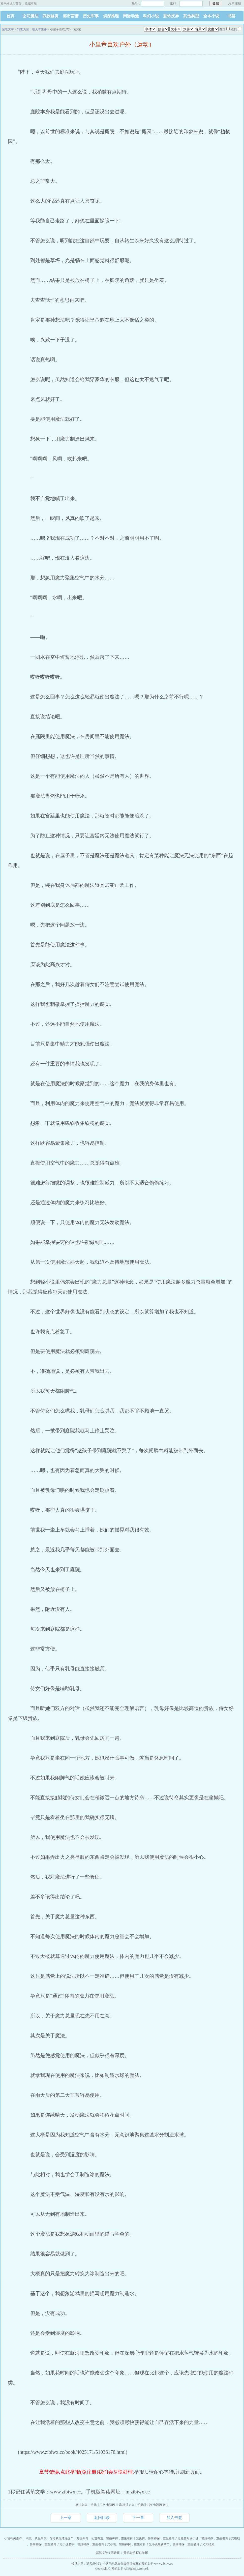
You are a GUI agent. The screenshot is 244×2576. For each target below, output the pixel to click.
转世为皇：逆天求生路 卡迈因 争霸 (99, 2505)
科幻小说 (151, 16)
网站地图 (142, 2552)
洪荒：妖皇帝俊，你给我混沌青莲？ (49, 2538)
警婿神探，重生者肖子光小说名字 (52, 2544)
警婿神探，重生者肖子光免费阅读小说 (173, 2538)
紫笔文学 (8, 29)
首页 (10, 16)
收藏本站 (31, 3)
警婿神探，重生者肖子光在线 (220, 2538)
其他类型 (191, 16)
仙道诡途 (97, 2538)
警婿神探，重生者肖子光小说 (96, 2544)
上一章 (66, 2518)
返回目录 (102, 2518)
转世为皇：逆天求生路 (32, 29)
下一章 (138, 2518)
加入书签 (174, 2518)
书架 (231, 16)
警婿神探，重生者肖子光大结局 (193, 2544)
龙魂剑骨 (82, 2538)
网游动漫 (131, 16)
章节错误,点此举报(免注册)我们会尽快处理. (86, 2472)
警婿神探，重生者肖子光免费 (125, 2538)
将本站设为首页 (10, 3)
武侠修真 (51, 16)
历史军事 (91, 16)
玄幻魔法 (30, 16)
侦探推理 (111, 16)
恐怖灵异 (171, 16)
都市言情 (71, 16)
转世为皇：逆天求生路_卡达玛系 (93, 2563)
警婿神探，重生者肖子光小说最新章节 (144, 2544)
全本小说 (211, 16)
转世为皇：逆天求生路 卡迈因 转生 (145, 2505)
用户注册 (234, 3)
